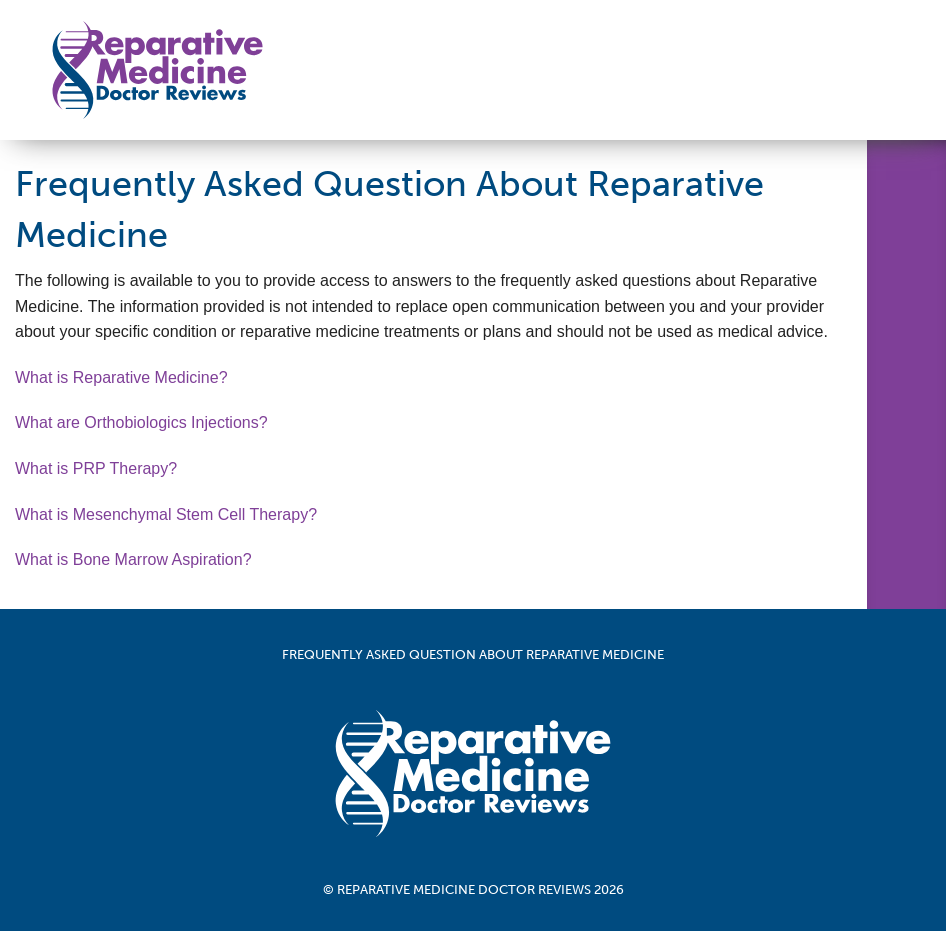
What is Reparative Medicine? (121, 377)
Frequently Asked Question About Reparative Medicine (473, 654)
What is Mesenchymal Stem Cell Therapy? (166, 514)
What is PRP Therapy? (96, 468)
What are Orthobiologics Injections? (141, 422)
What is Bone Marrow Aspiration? (133, 559)
